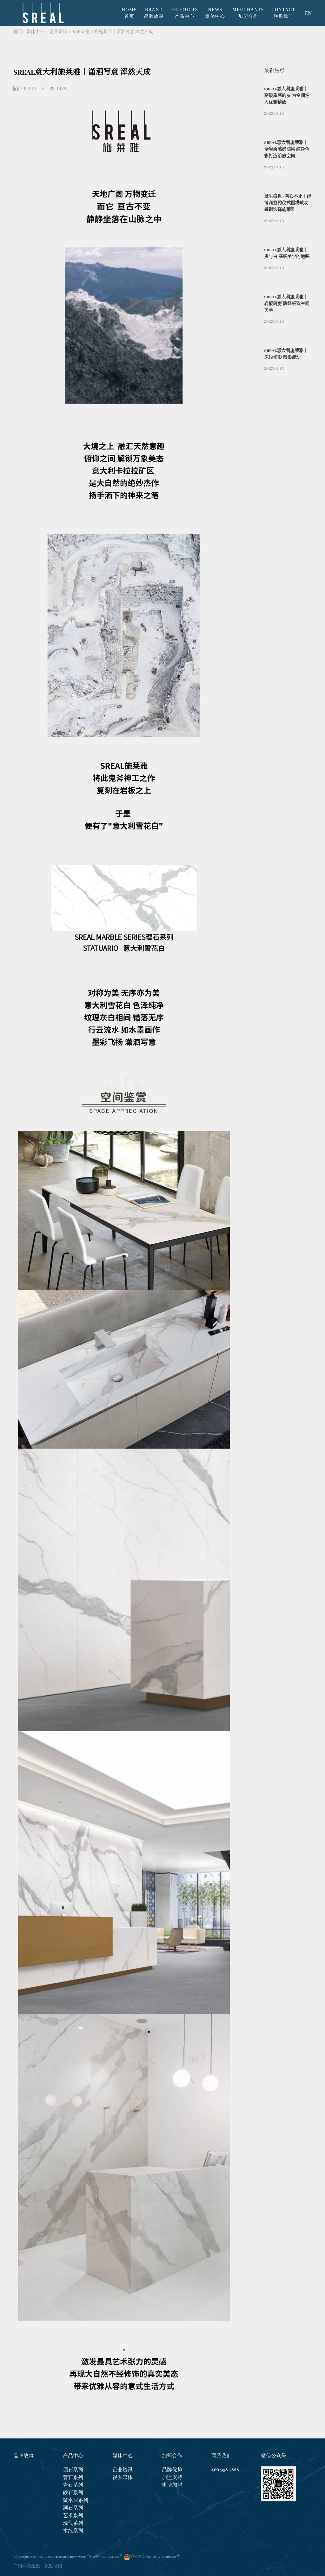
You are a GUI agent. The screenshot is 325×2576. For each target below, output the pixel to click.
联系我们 (221, 2456)
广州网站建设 (26, 2566)
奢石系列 (73, 2478)
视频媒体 (122, 2478)
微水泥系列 (75, 2501)
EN (308, 13)
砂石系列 (73, 2493)
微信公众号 (273, 2456)
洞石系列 (73, 2508)
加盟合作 (172, 2456)
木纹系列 (73, 2531)
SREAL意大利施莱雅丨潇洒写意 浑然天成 (113, 32)
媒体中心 (35, 32)
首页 (17, 32)
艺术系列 (73, 2516)
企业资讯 (58, 32)
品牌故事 (23, 2456)
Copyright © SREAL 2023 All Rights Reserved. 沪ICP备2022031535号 (68, 2557)
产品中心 (73, 2456)
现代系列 (73, 2523)
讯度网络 (53, 2566)
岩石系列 (73, 2485)
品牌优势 (172, 2470)
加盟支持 (172, 2478)
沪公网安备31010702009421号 (155, 2557)
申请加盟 (172, 2485)
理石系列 (73, 2470)
